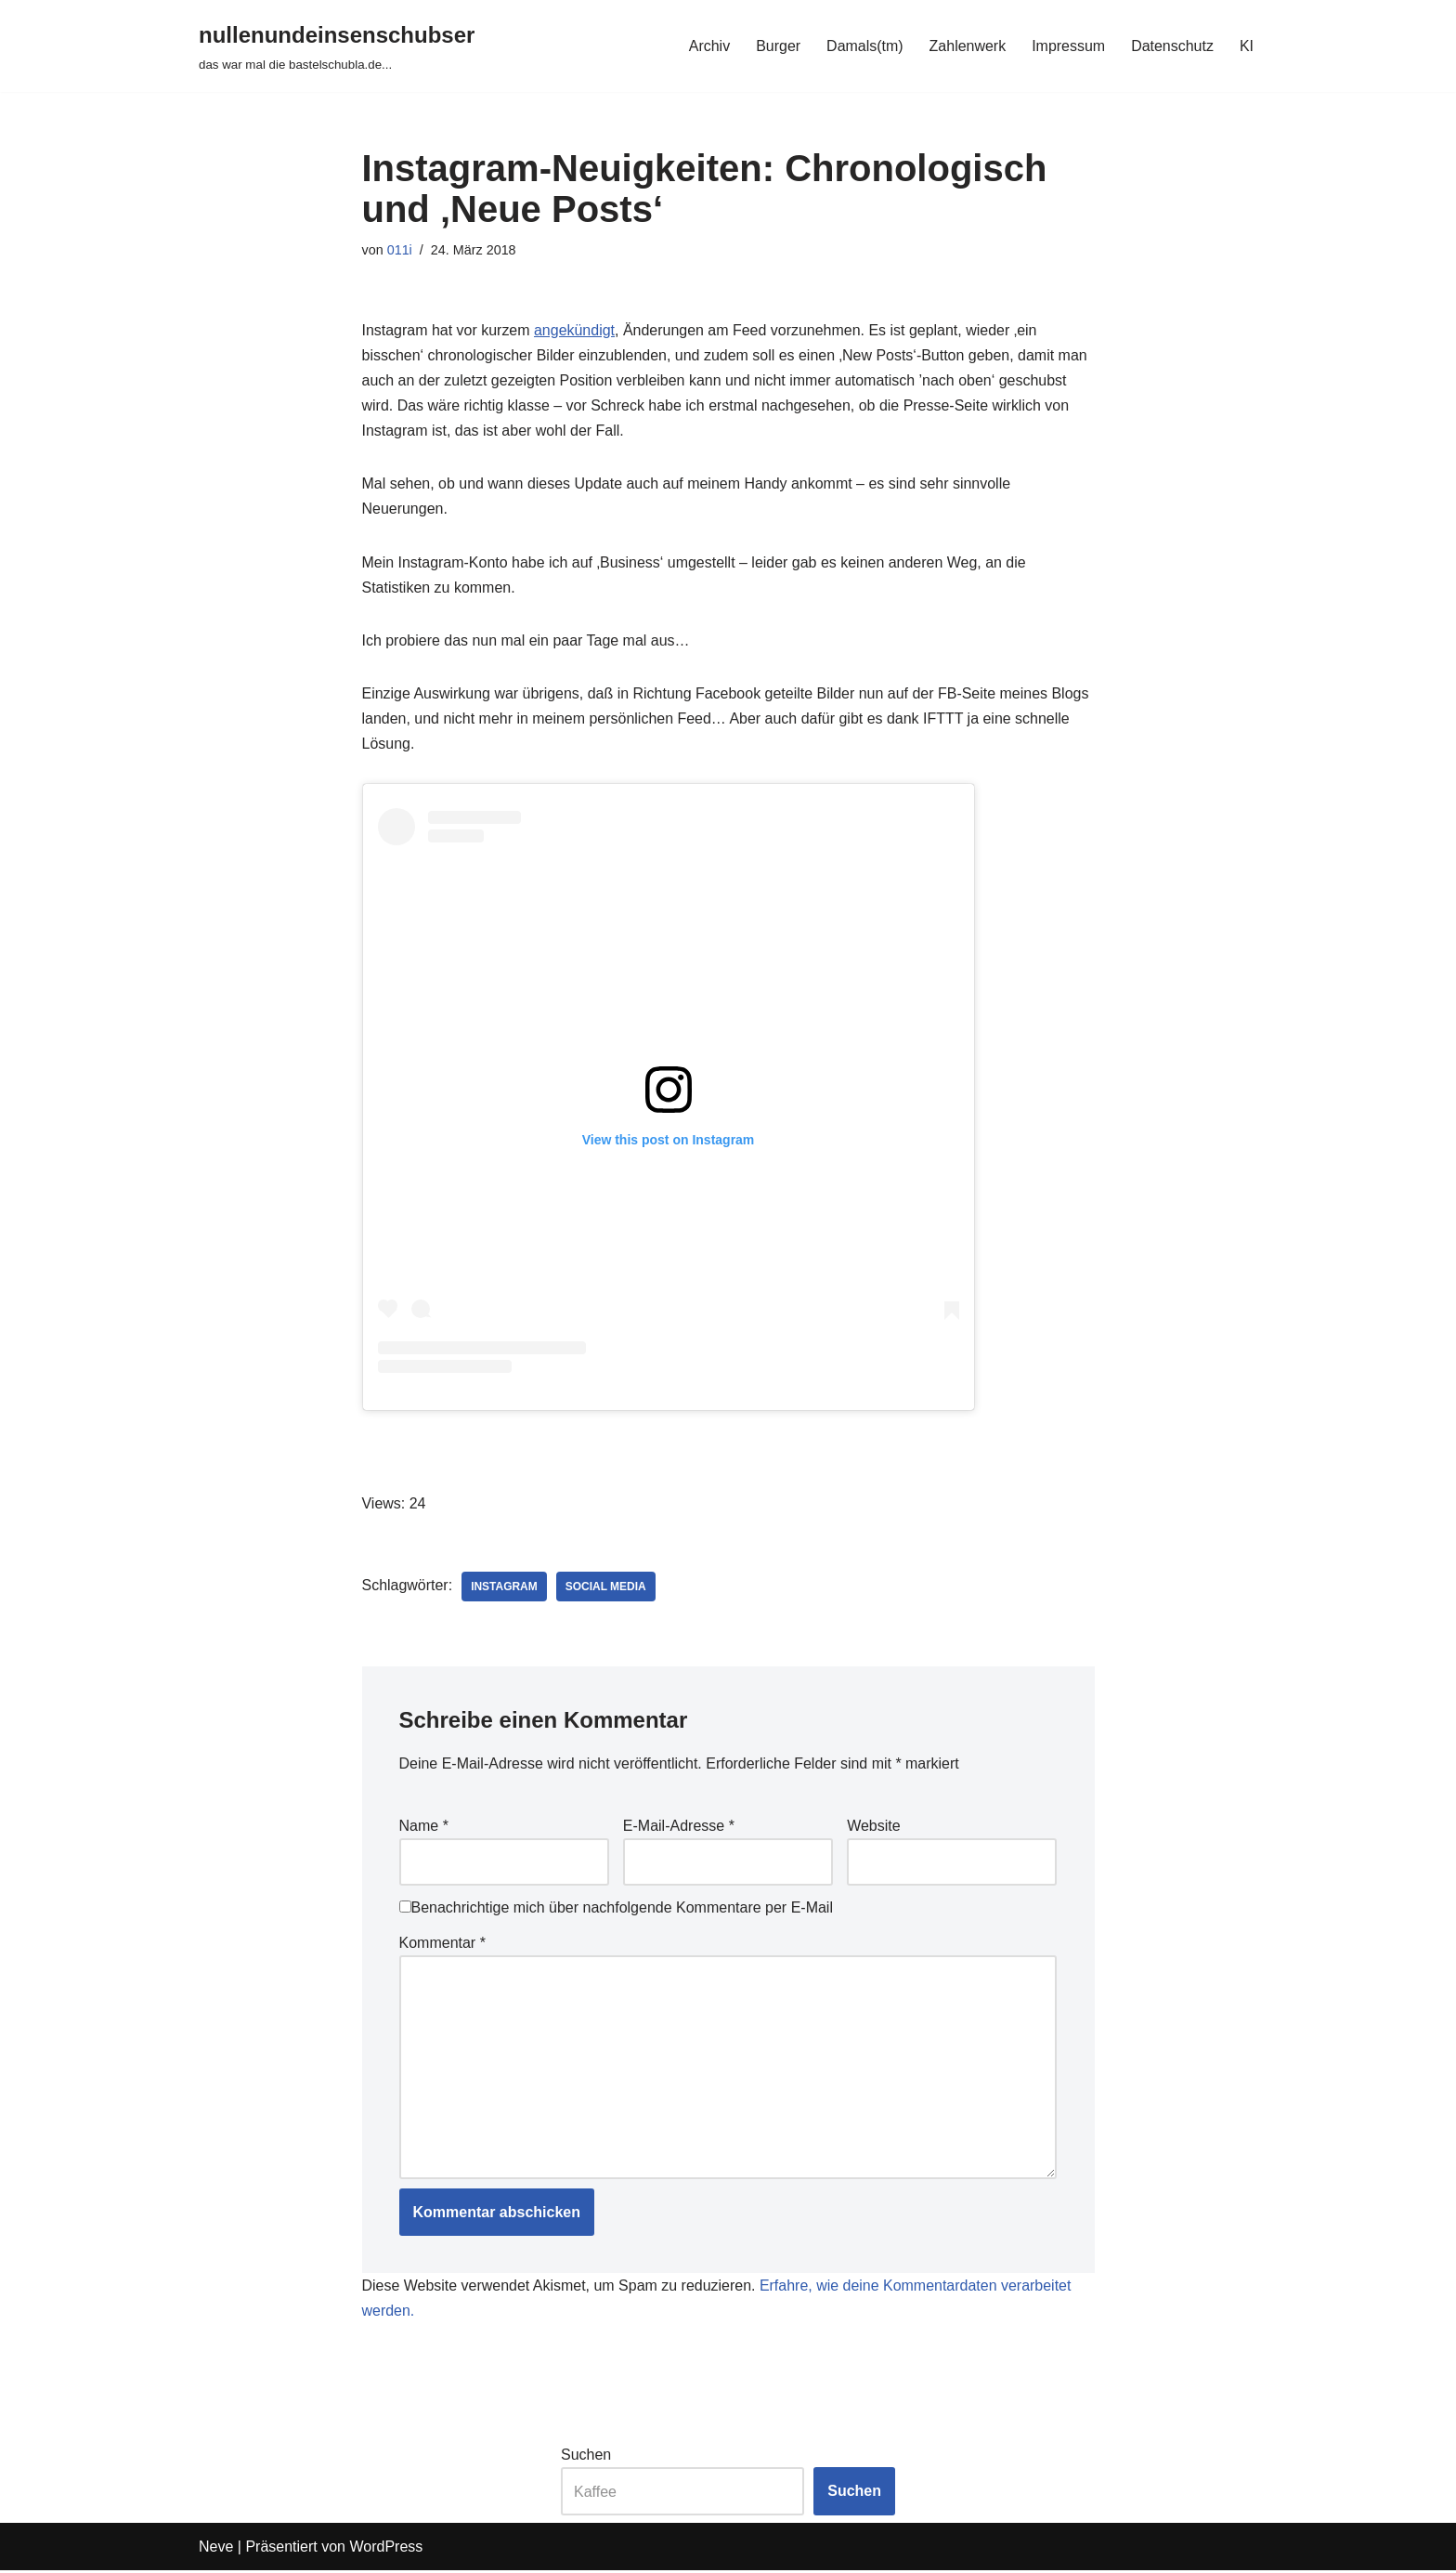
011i (399, 249)
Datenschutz (1172, 46)
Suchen (586, 2457)
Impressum (1068, 46)
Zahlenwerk (967, 46)
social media (606, 1588)
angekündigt (574, 330)
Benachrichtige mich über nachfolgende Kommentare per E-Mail (616, 1909)
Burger (777, 46)
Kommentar (442, 1944)
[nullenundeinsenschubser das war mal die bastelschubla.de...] (336, 46)
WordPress (385, 2549)
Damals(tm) (864, 46)
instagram (504, 1588)
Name (423, 1827)
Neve (216, 2549)
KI (1247, 46)
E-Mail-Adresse (678, 1827)
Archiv (708, 46)
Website (874, 1827)
